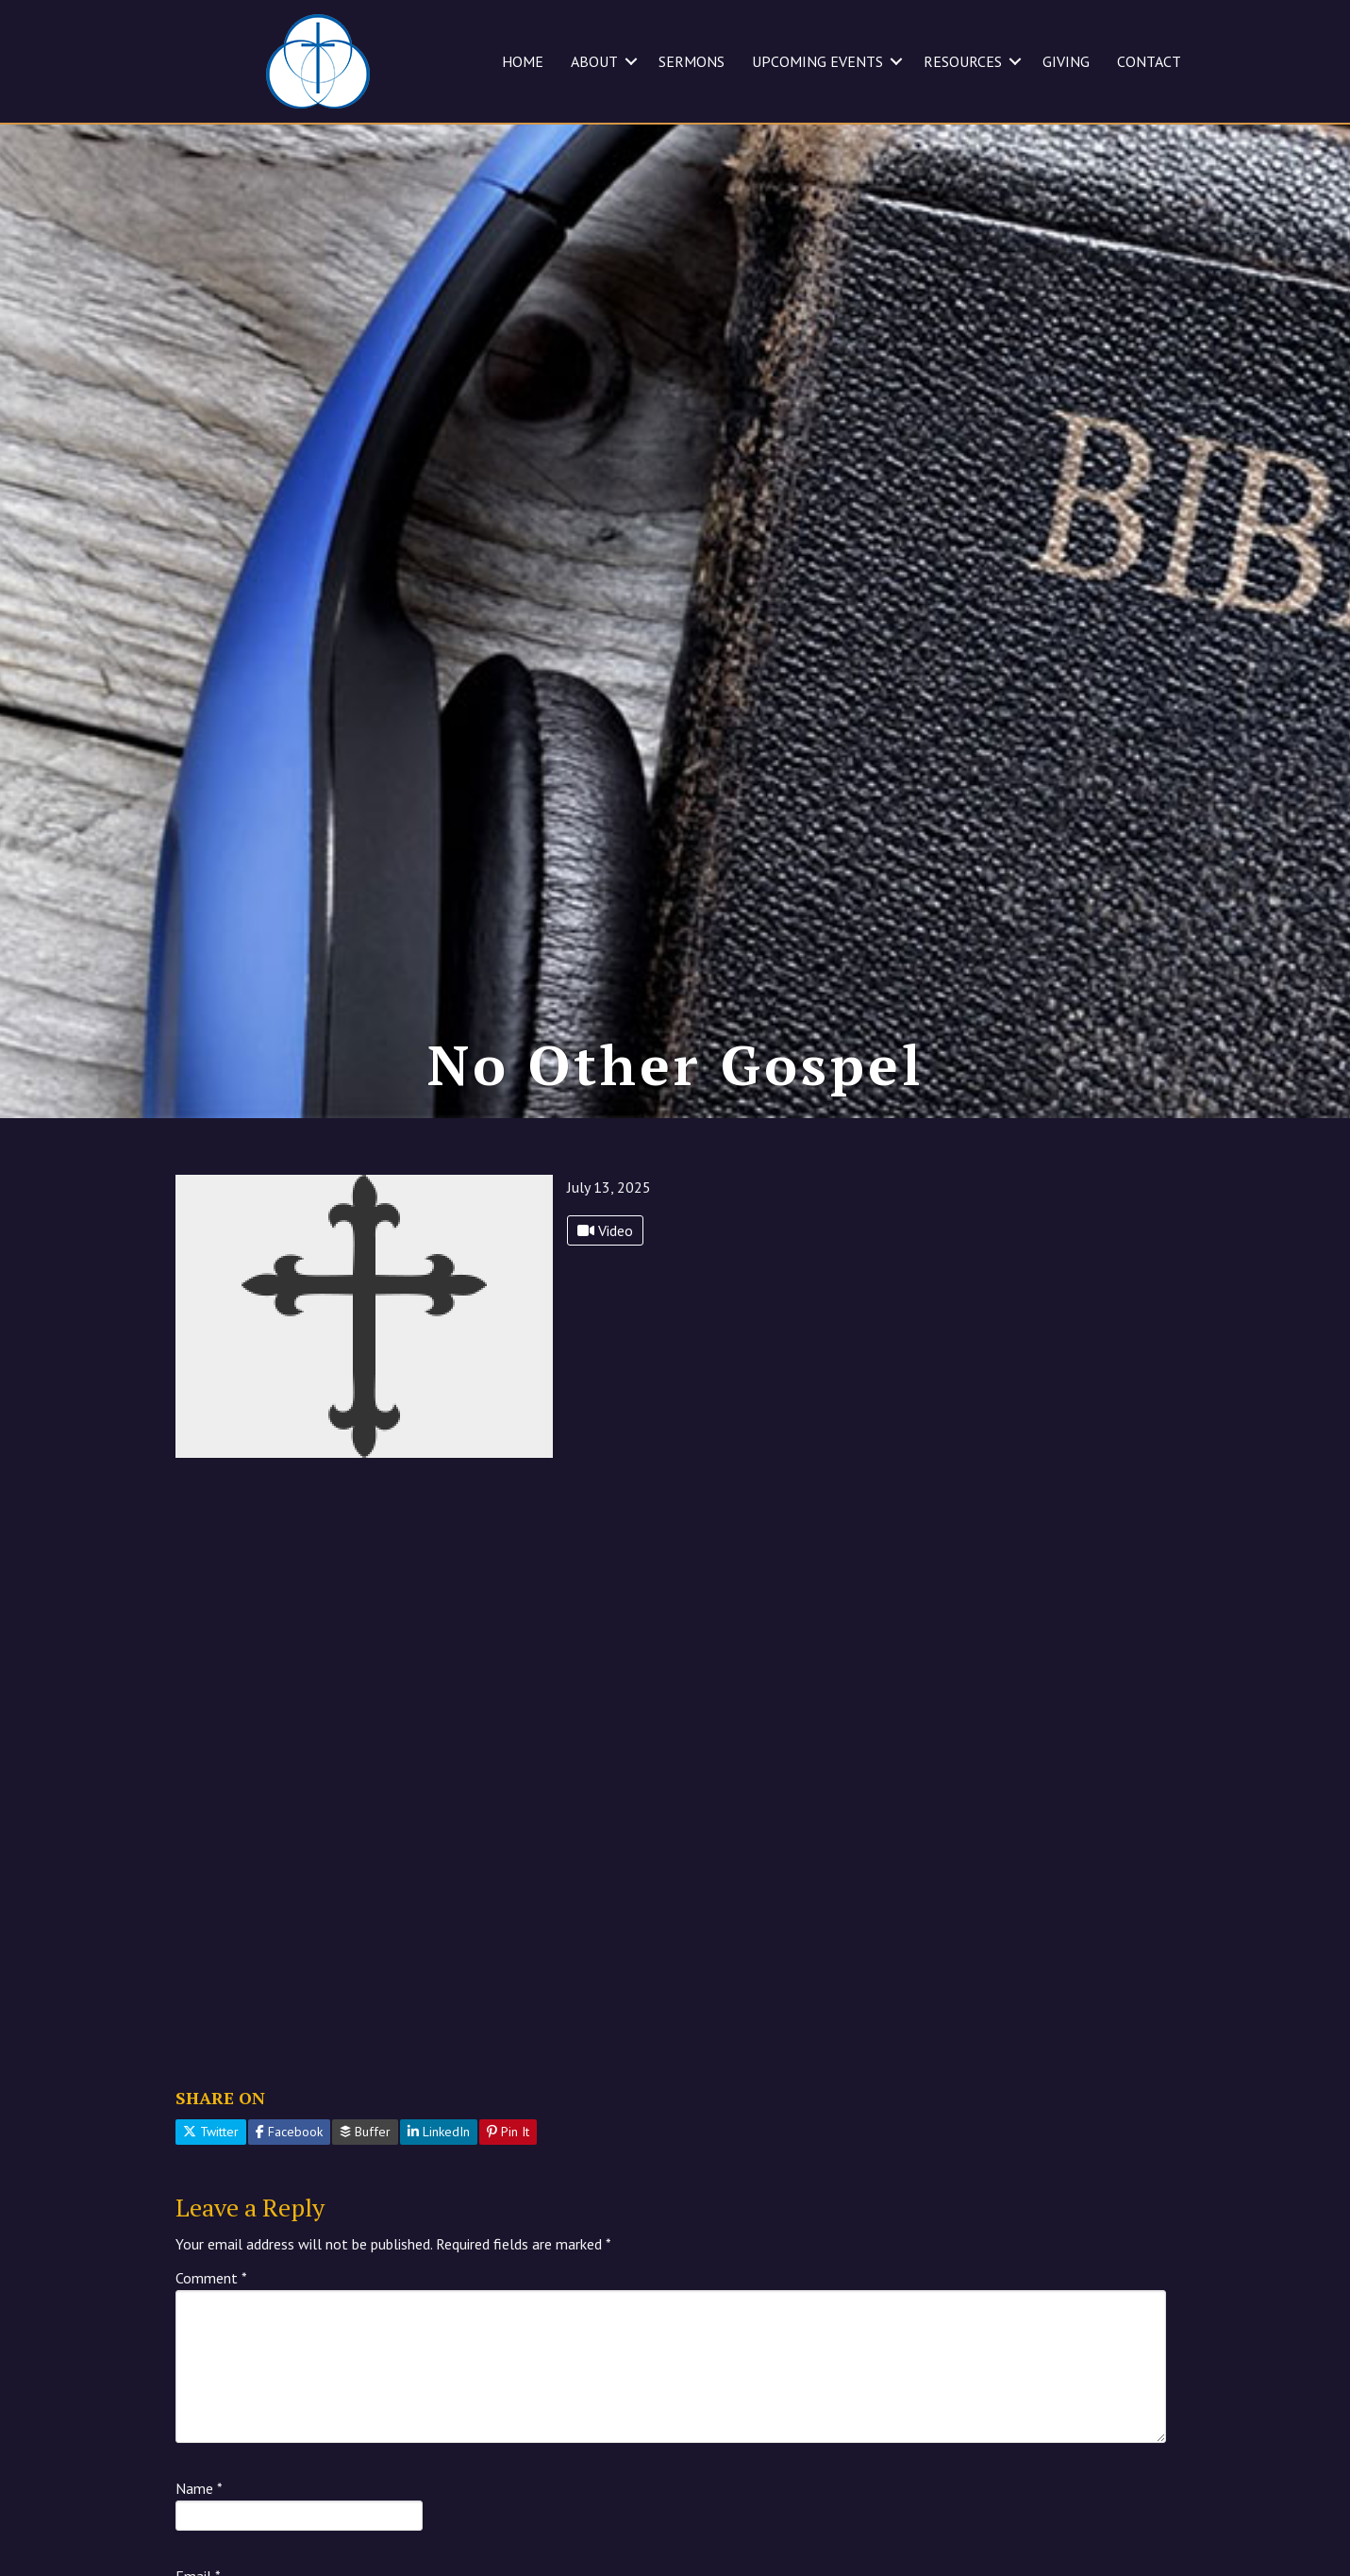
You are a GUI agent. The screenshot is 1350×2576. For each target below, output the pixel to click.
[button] (631, 61)
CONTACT (1149, 61)
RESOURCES (963, 61)
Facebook (289, 2168)
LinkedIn (439, 2168)
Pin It (508, 2168)
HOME (522, 61)
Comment (211, 2314)
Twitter (211, 2168)
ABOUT (594, 61)
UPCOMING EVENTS (817, 61)
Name (199, 2525)
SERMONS (691, 61)
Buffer (365, 2168)
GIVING (1066, 61)
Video (605, 1267)
